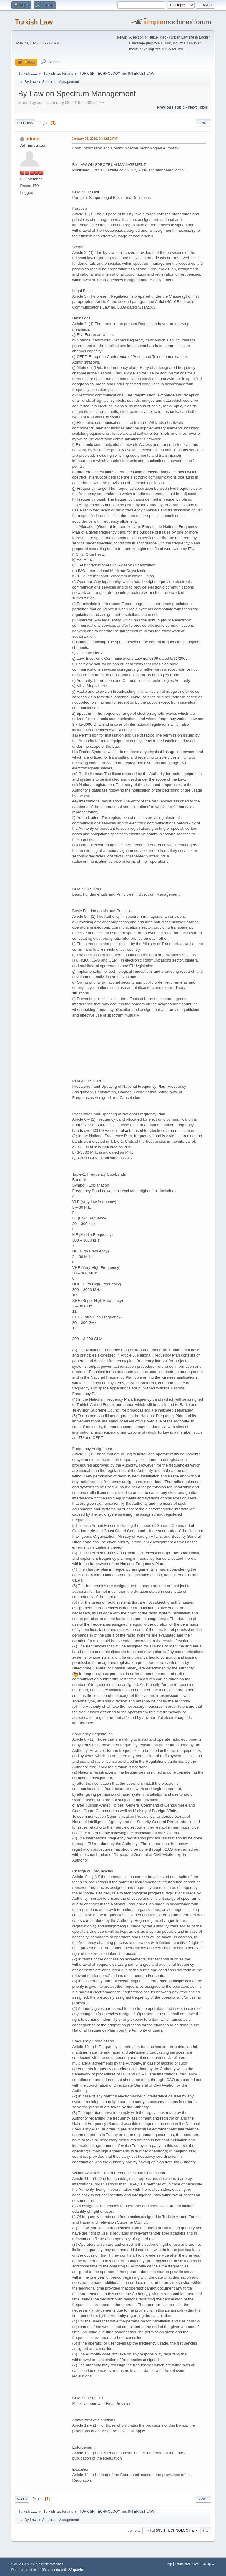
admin (32, 138)
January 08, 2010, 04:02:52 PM (94, 138)
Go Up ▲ (208, 2564)
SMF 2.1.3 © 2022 (24, 2564)
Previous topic (171, 107)
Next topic (198, 107)
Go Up (22, 2499)
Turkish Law (33, 22)
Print (203, 123)
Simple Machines (51, 2564)
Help (168, 2564)
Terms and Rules (187, 2564)
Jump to (134, 2530)
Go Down (25, 123)
